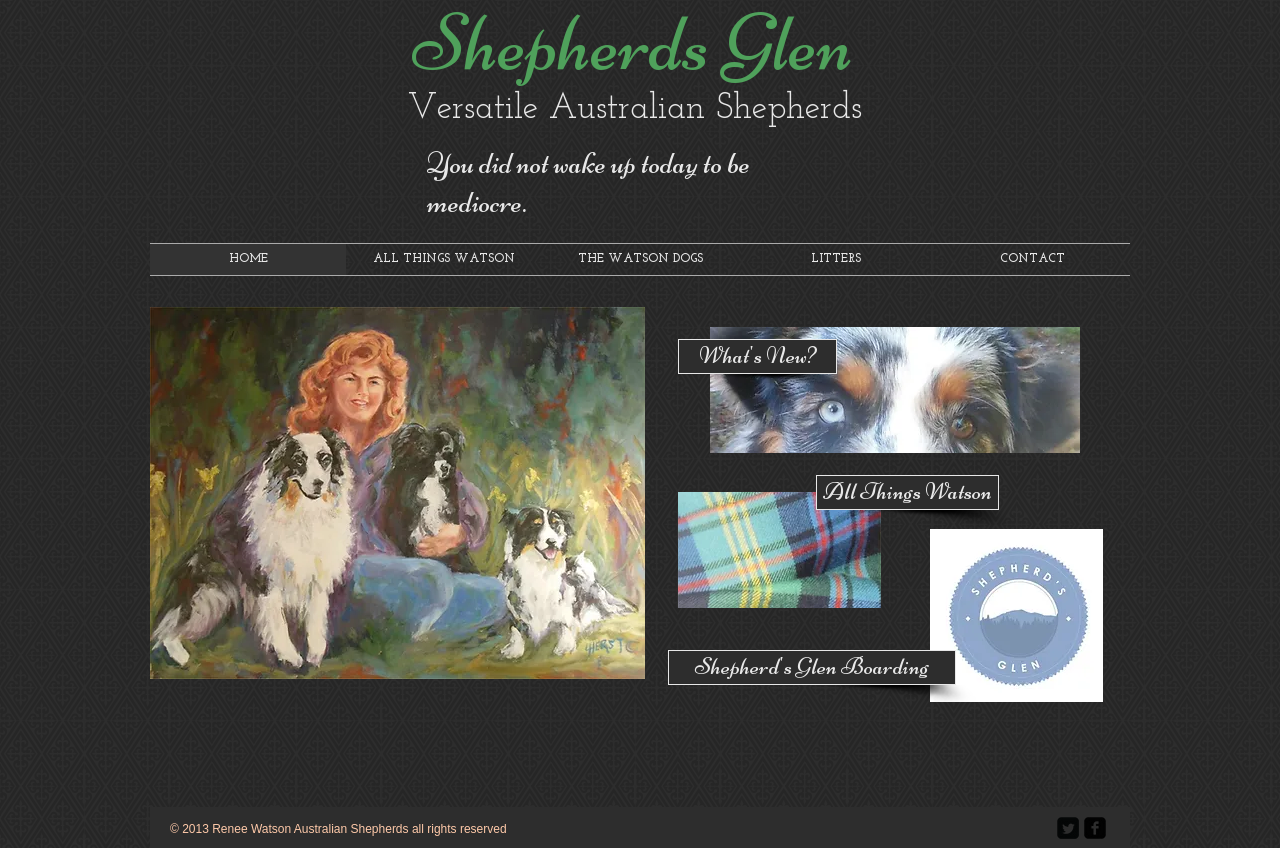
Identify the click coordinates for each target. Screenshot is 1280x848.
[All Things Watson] (907, 492)
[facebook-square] (1095, 828)
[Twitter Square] (1068, 828)
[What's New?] (757, 356)
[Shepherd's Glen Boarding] (812, 667)
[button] (397, 493)
